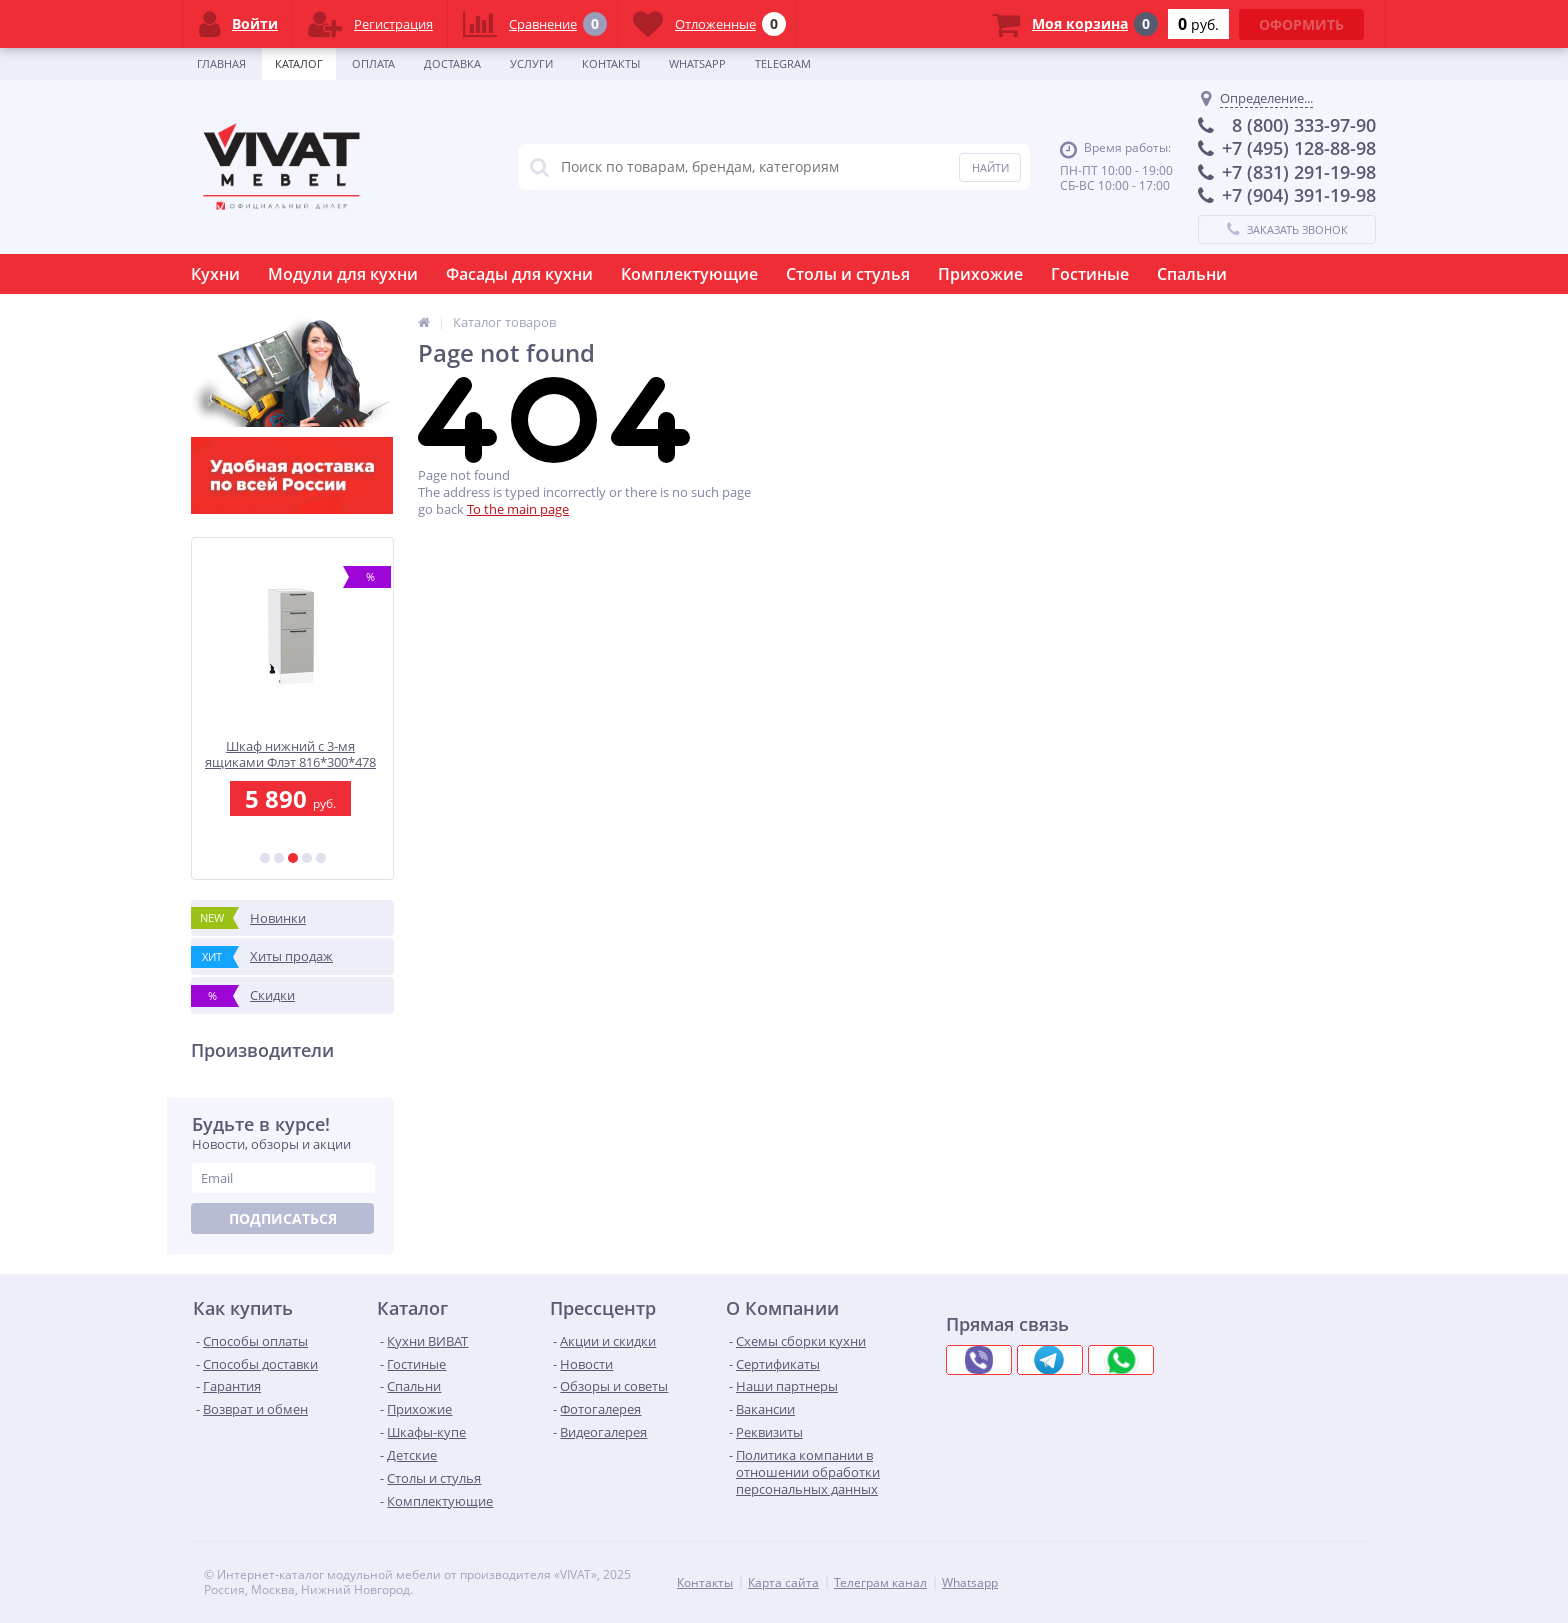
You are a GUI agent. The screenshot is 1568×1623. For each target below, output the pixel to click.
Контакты (611, 63)
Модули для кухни (343, 274)
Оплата (373, 63)
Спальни (1192, 274)
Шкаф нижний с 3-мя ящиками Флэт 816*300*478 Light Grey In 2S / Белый (292, 754)
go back (441, 509)
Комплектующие (689, 274)
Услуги (531, 63)
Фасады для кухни (519, 274)
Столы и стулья (848, 274)
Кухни (215, 274)
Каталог (299, 63)
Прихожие (980, 274)
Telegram (783, 63)
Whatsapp (697, 63)
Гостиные (1090, 274)
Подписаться (283, 1218)
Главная (221, 63)
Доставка (452, 63)
